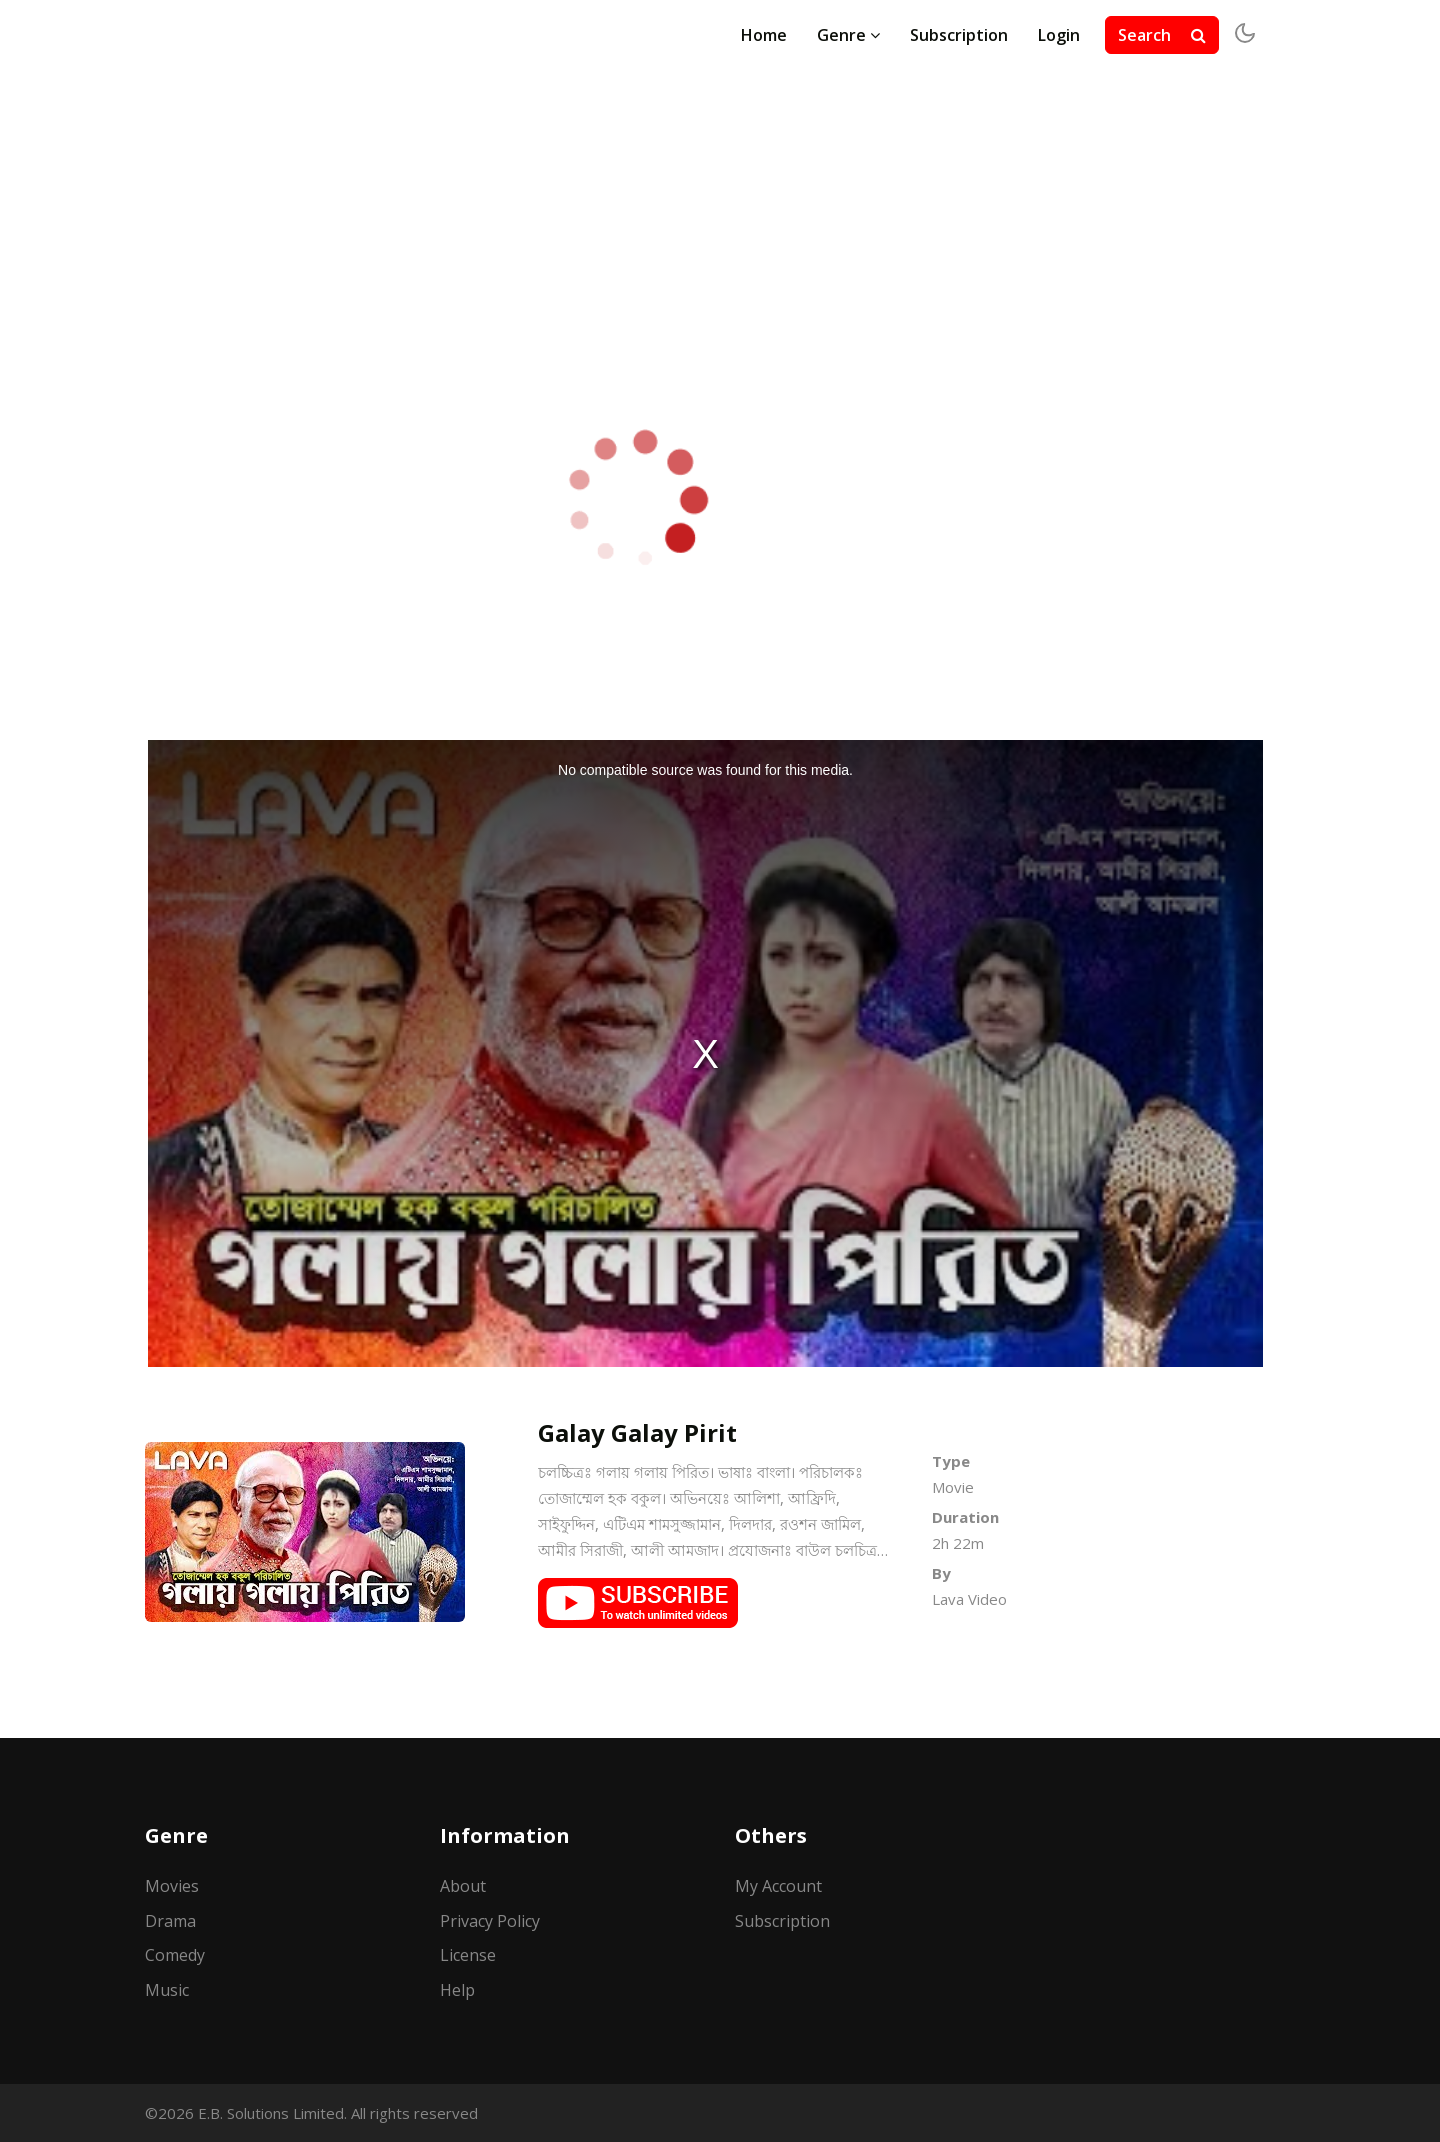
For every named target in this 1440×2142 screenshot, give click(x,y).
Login (1059, 35)
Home (764, 35)
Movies (172, 1886)
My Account (778, 1886)
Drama (170, 1921)
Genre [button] (848, 35)
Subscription (959, 35)
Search (1162, 35)
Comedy (175, 1955)
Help (457, 1990)
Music (167, 1990)
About (463, 1886)
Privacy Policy (490, 1921)
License (468, 1955)
